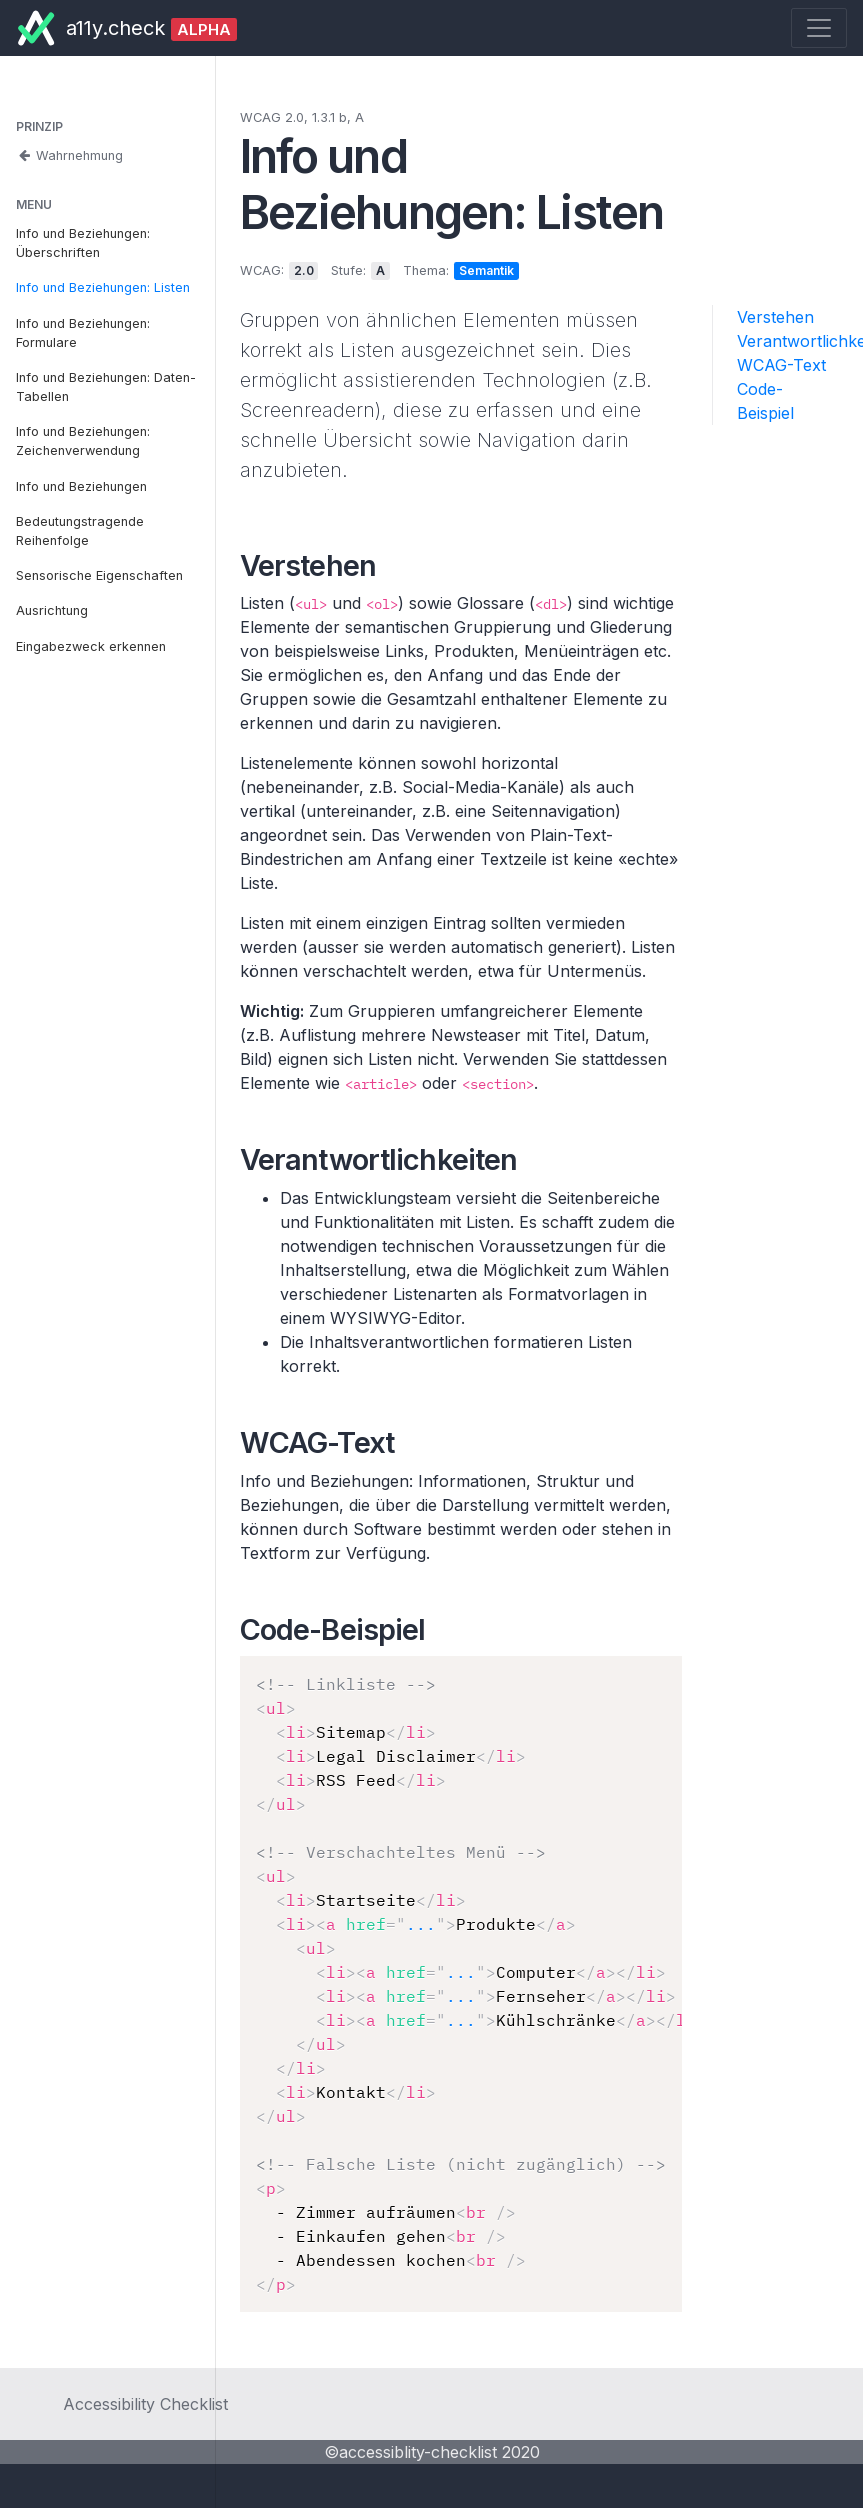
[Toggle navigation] (819, 28)
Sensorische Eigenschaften (99, 575)
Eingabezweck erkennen (91, 646)
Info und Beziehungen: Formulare (83, 333)
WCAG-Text (781, 365)
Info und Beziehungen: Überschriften (83, 243)
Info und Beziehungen (81, 486)
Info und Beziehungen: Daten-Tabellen (106, 387)
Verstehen (775, 317)
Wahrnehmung (69, 155)
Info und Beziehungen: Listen (103, 287)
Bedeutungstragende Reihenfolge (80, 531)
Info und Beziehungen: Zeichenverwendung (83, 441)
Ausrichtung (52, 610)
